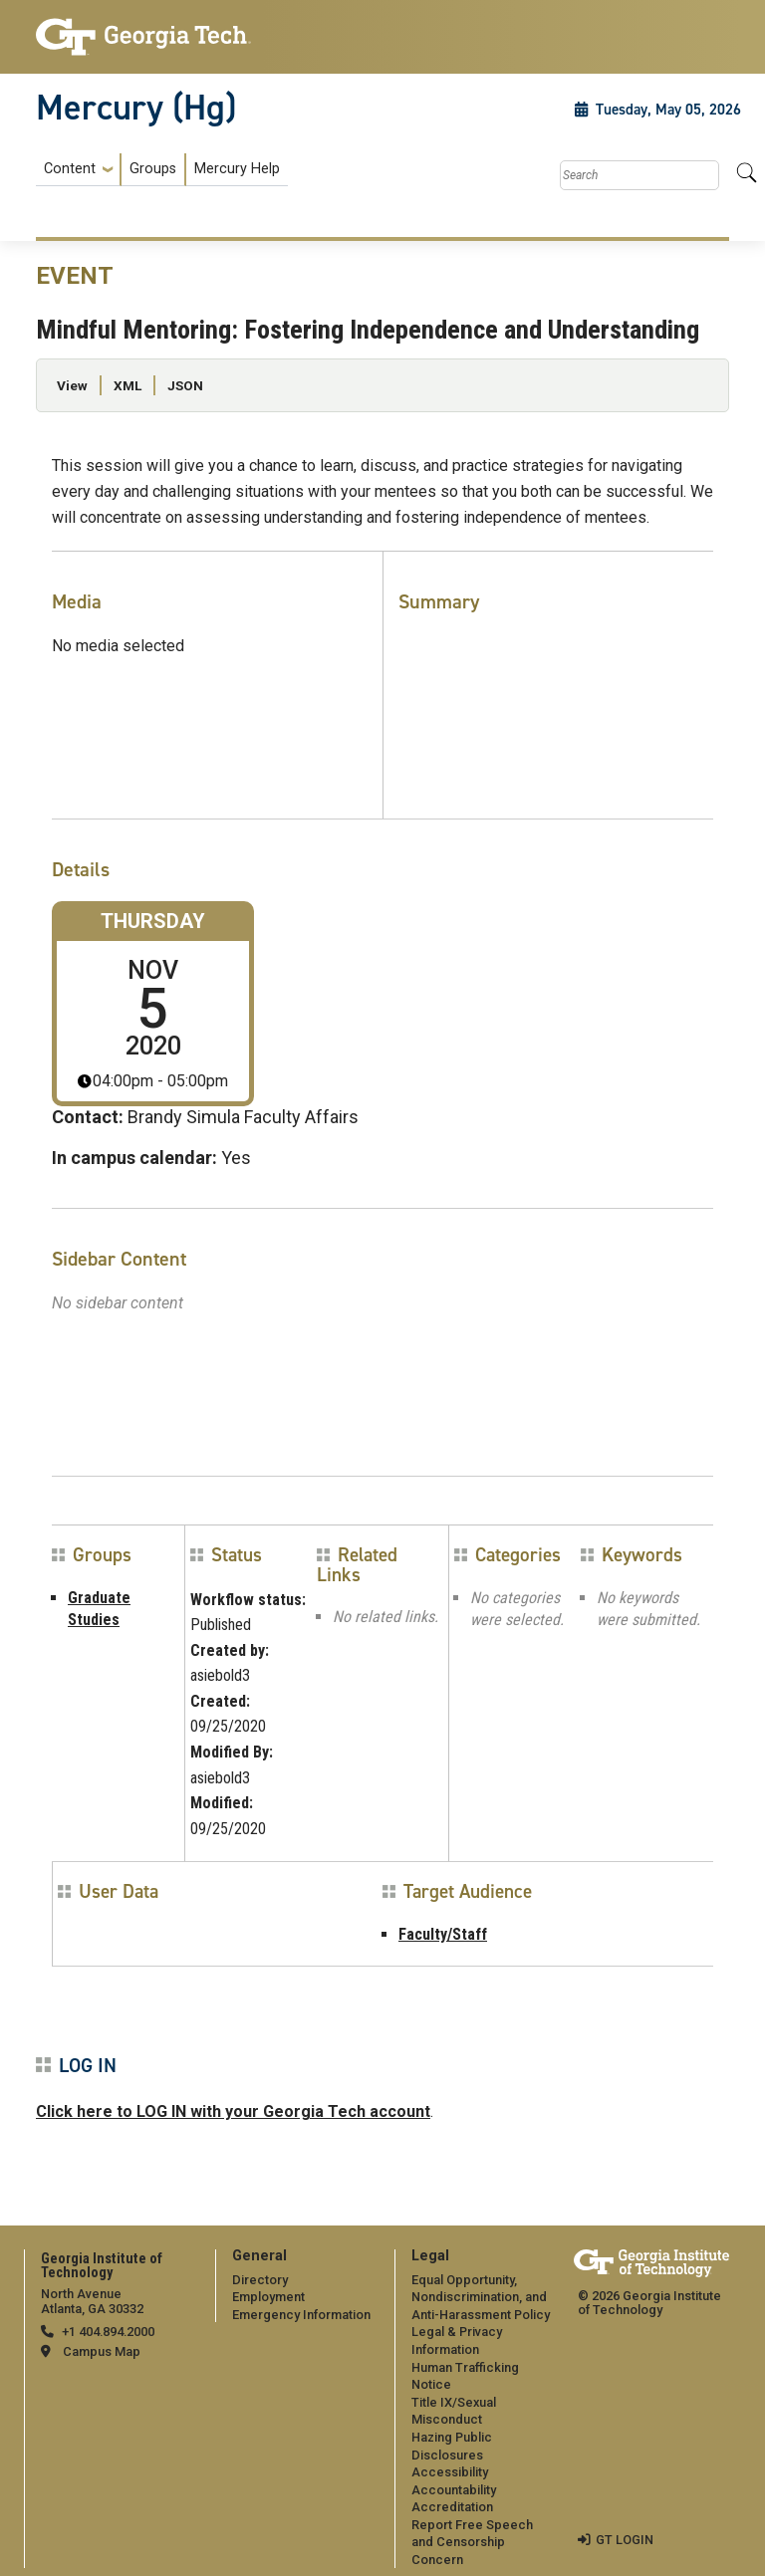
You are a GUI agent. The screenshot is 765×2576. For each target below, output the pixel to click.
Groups (152, 168)
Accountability (453, 2489)
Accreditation (452, 2506)
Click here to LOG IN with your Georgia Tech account (233, 2111)
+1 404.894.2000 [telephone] (108, 2331)
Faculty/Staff (442, 1934)
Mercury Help (237, 168)
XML (127, 385)
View (72, 385)
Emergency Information (301, 2314)
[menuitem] (162, 169)
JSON (185, 385)
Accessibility (449, 2471)
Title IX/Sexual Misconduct (453, 2411)
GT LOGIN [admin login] (624, 2539)
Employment (268, 2296)
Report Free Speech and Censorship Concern (472, 2542)
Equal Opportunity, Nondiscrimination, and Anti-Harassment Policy (480, 2297)
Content (70, 169)
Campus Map (101, 2351)
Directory (260, 2279)
